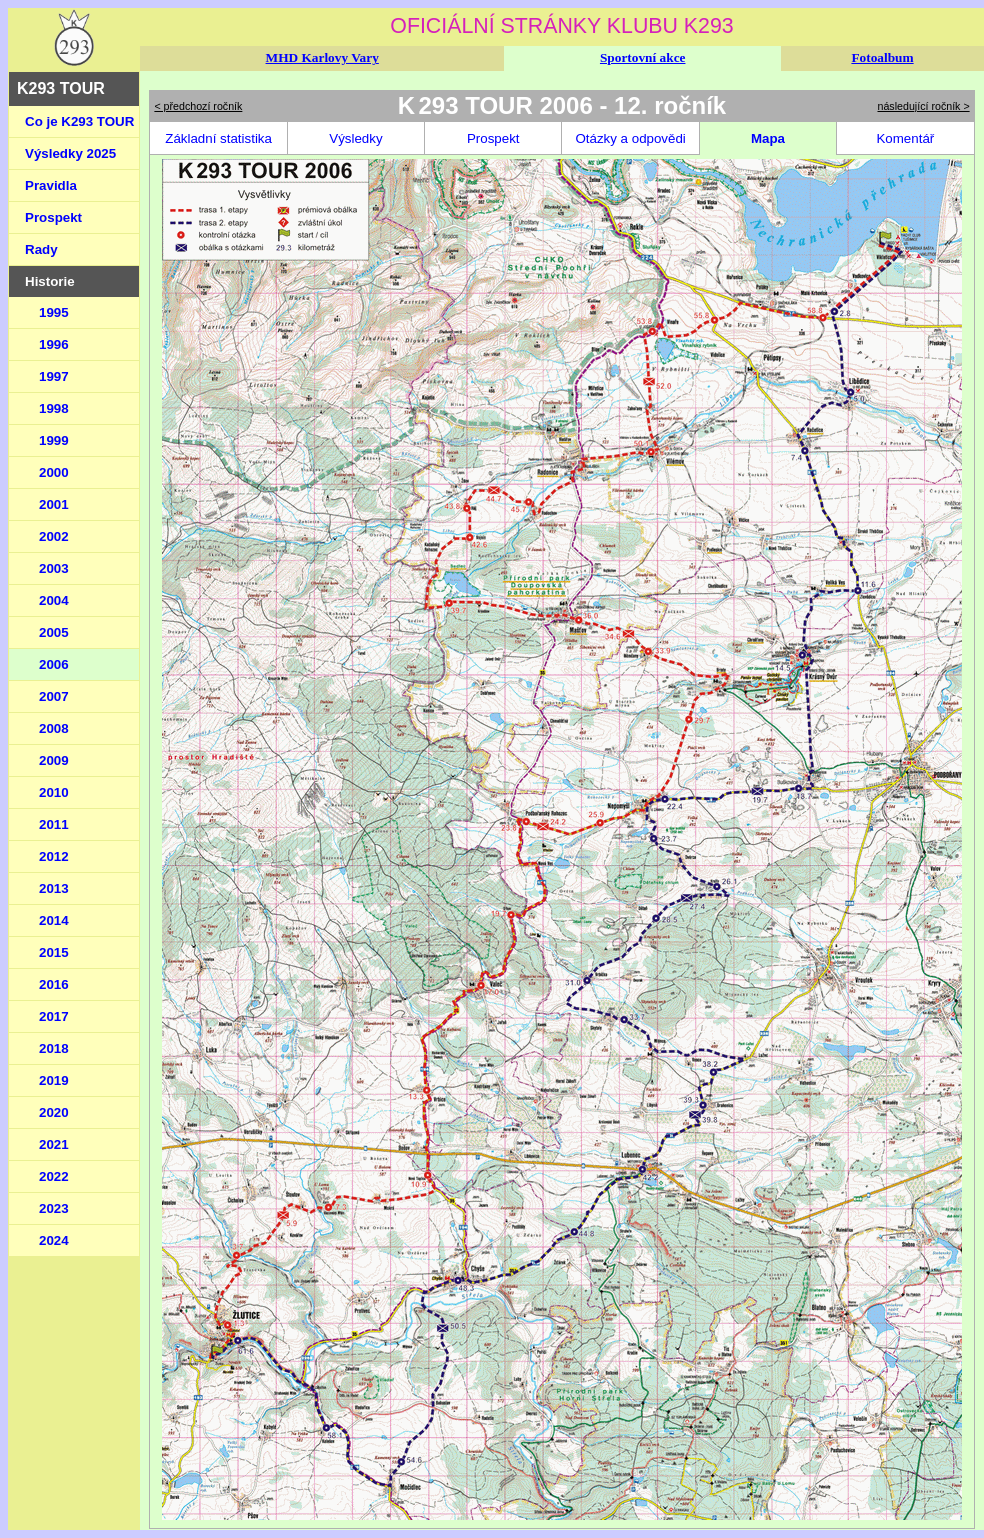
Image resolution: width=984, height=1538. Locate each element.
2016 (54, 984)
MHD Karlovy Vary (322, 57)
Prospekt (53, 217)
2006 (54, 664)
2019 (54, 1080)
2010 (54, 792)
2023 (54, 1208)
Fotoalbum (882, 57)
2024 (54, 1240)
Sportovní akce (643, 57)
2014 (54, 920)
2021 (54, 1144)
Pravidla (51, 185)
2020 (54, 1112)
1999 (54, 440)
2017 (54, 1016)
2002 (54, 536)
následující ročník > (924, 106)
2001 (54, 504)
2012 (54, 856)
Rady (41, 249)
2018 (54, 1048)
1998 (54, 408)
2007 (54, 696)
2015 (54, 952)
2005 (54, 632)
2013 (54, 888)
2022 (54, 1176)
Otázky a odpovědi (630, 138)
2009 (54, 760)
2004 (54, 600)
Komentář (905, 138)
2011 (54, 824)
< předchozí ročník (198, 106)
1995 (54, 312)
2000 (54, 472)
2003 (54, 568)
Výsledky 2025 (70, 153)
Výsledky (355, 138)
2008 (54, 728)
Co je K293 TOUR (79, 121)
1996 (54, 344)
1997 (54, 376)
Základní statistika (218, 138)
